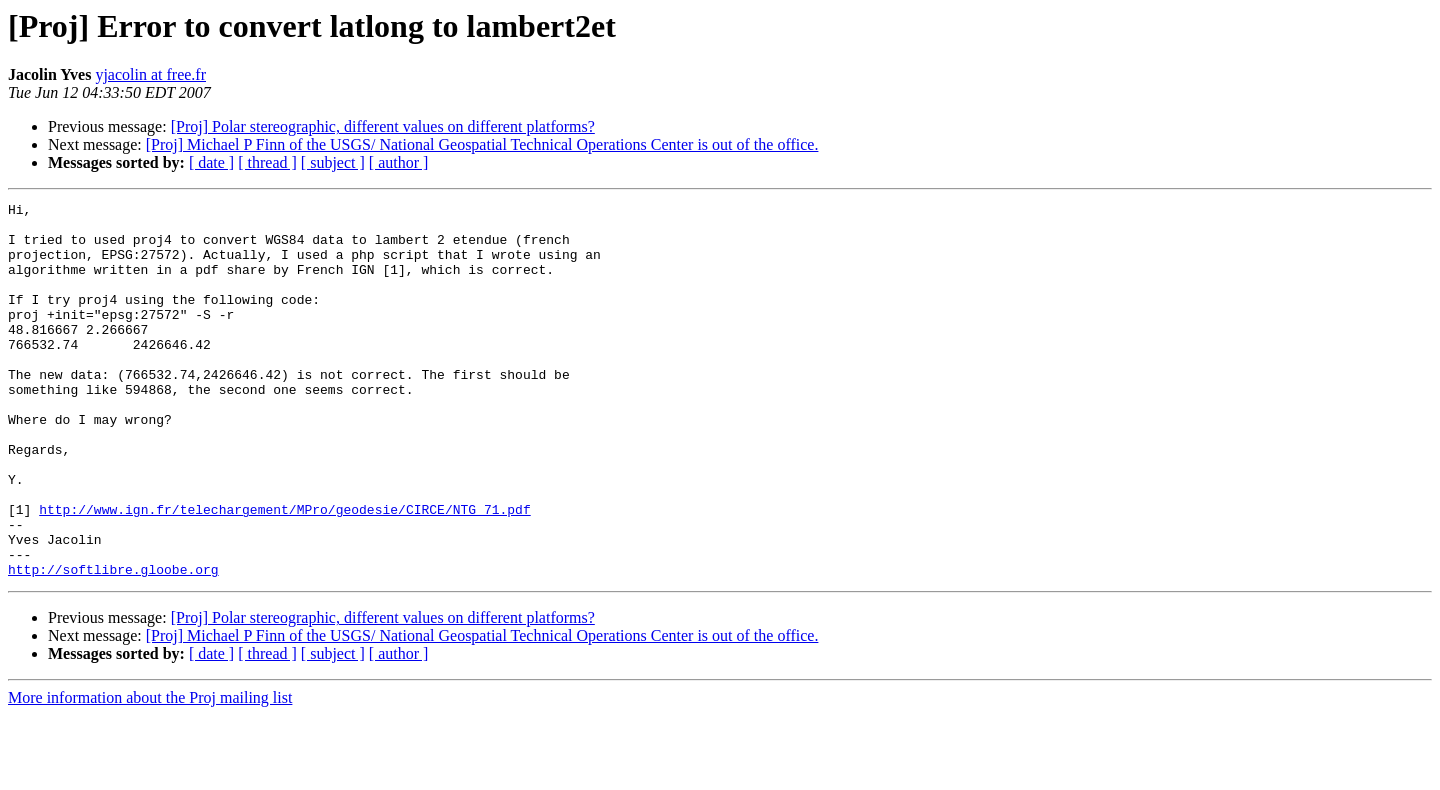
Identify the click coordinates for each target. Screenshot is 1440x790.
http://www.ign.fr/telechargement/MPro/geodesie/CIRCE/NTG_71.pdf (284, 572)
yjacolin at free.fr (150, 74)
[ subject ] (333, 162)
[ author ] (399, 162)
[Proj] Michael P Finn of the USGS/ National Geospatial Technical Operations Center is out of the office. (482, 144)
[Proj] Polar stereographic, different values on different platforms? (383, 126)
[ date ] (211, 162)
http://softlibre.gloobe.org (113, 644)
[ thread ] (267, 162)
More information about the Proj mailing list (150, 772)
